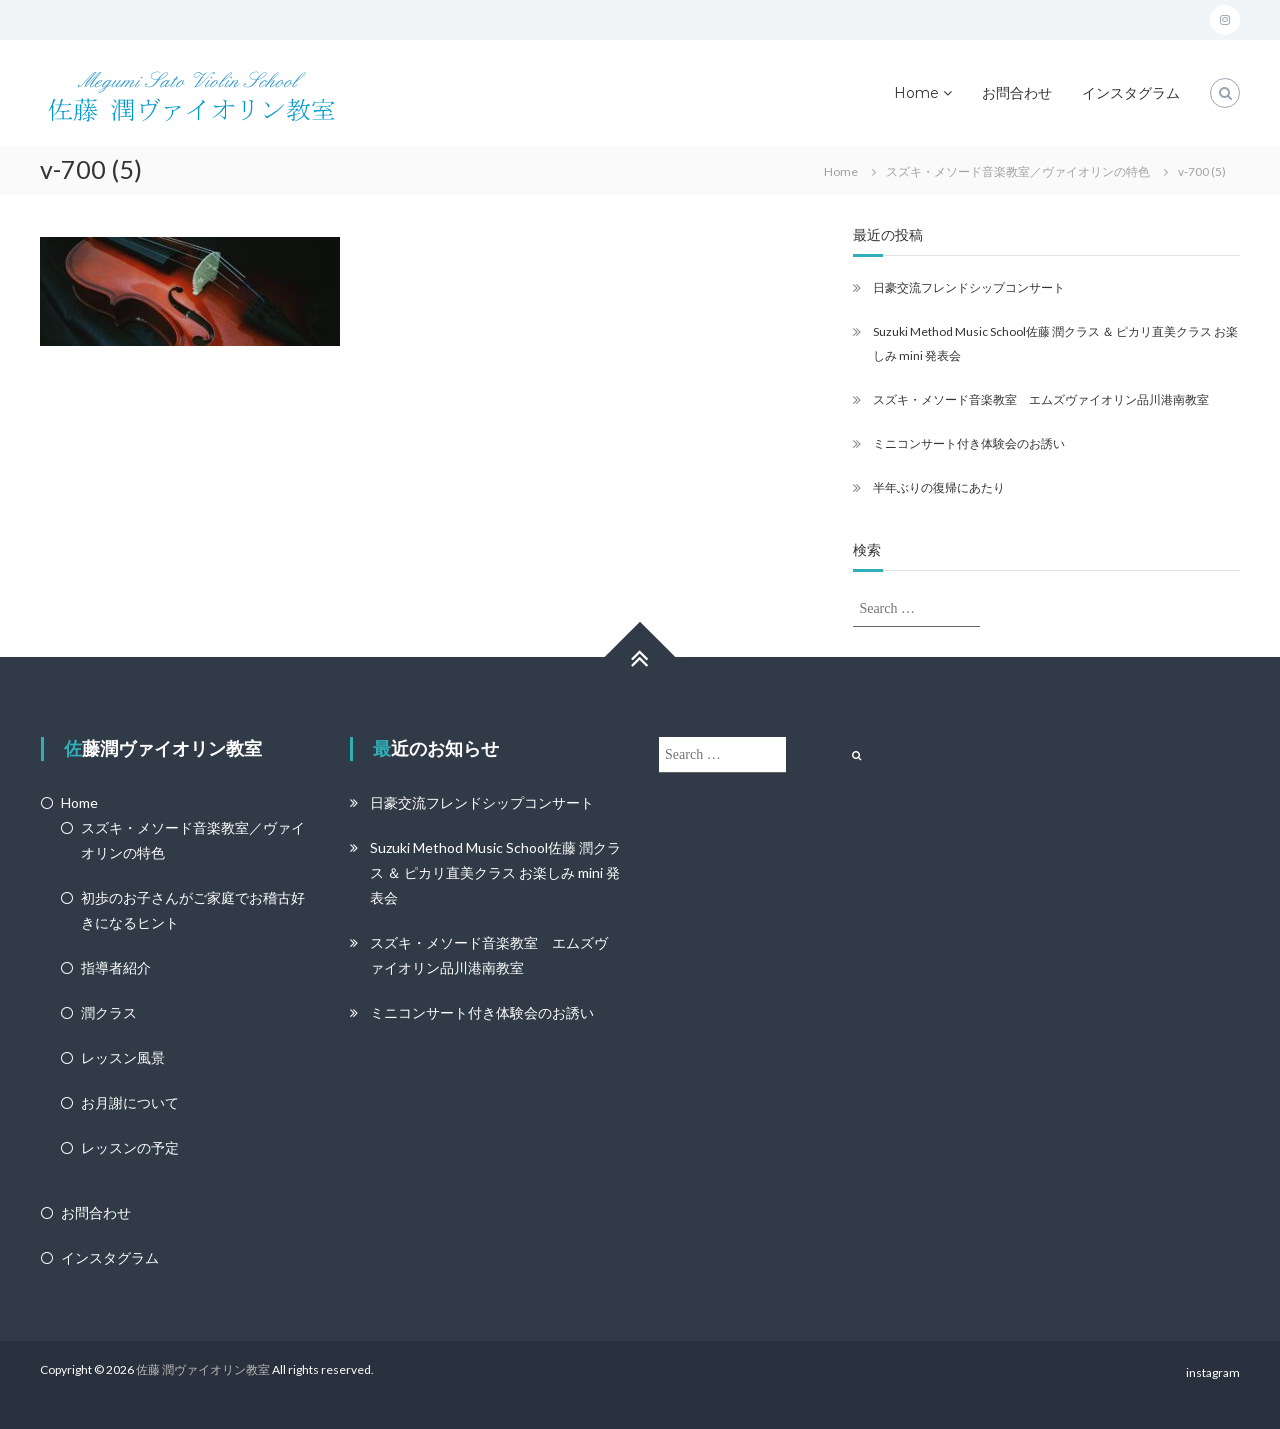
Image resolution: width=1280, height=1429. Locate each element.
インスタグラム (1131, 93)
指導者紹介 (116, 967)
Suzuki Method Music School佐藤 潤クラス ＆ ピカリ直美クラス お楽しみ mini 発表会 (495, 872)
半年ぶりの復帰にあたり (939, 487)
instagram (1213, 1372)
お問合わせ (1017, 93)
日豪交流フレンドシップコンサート (969, 287)
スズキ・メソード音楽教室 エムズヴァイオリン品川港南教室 (1041, 399)
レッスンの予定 (130, 1147)
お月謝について (130, 1102)
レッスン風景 (123, 1057)
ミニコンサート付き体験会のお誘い (969, 443)
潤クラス (109, 1012)
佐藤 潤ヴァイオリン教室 (203, 1369)
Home (916, 93)
